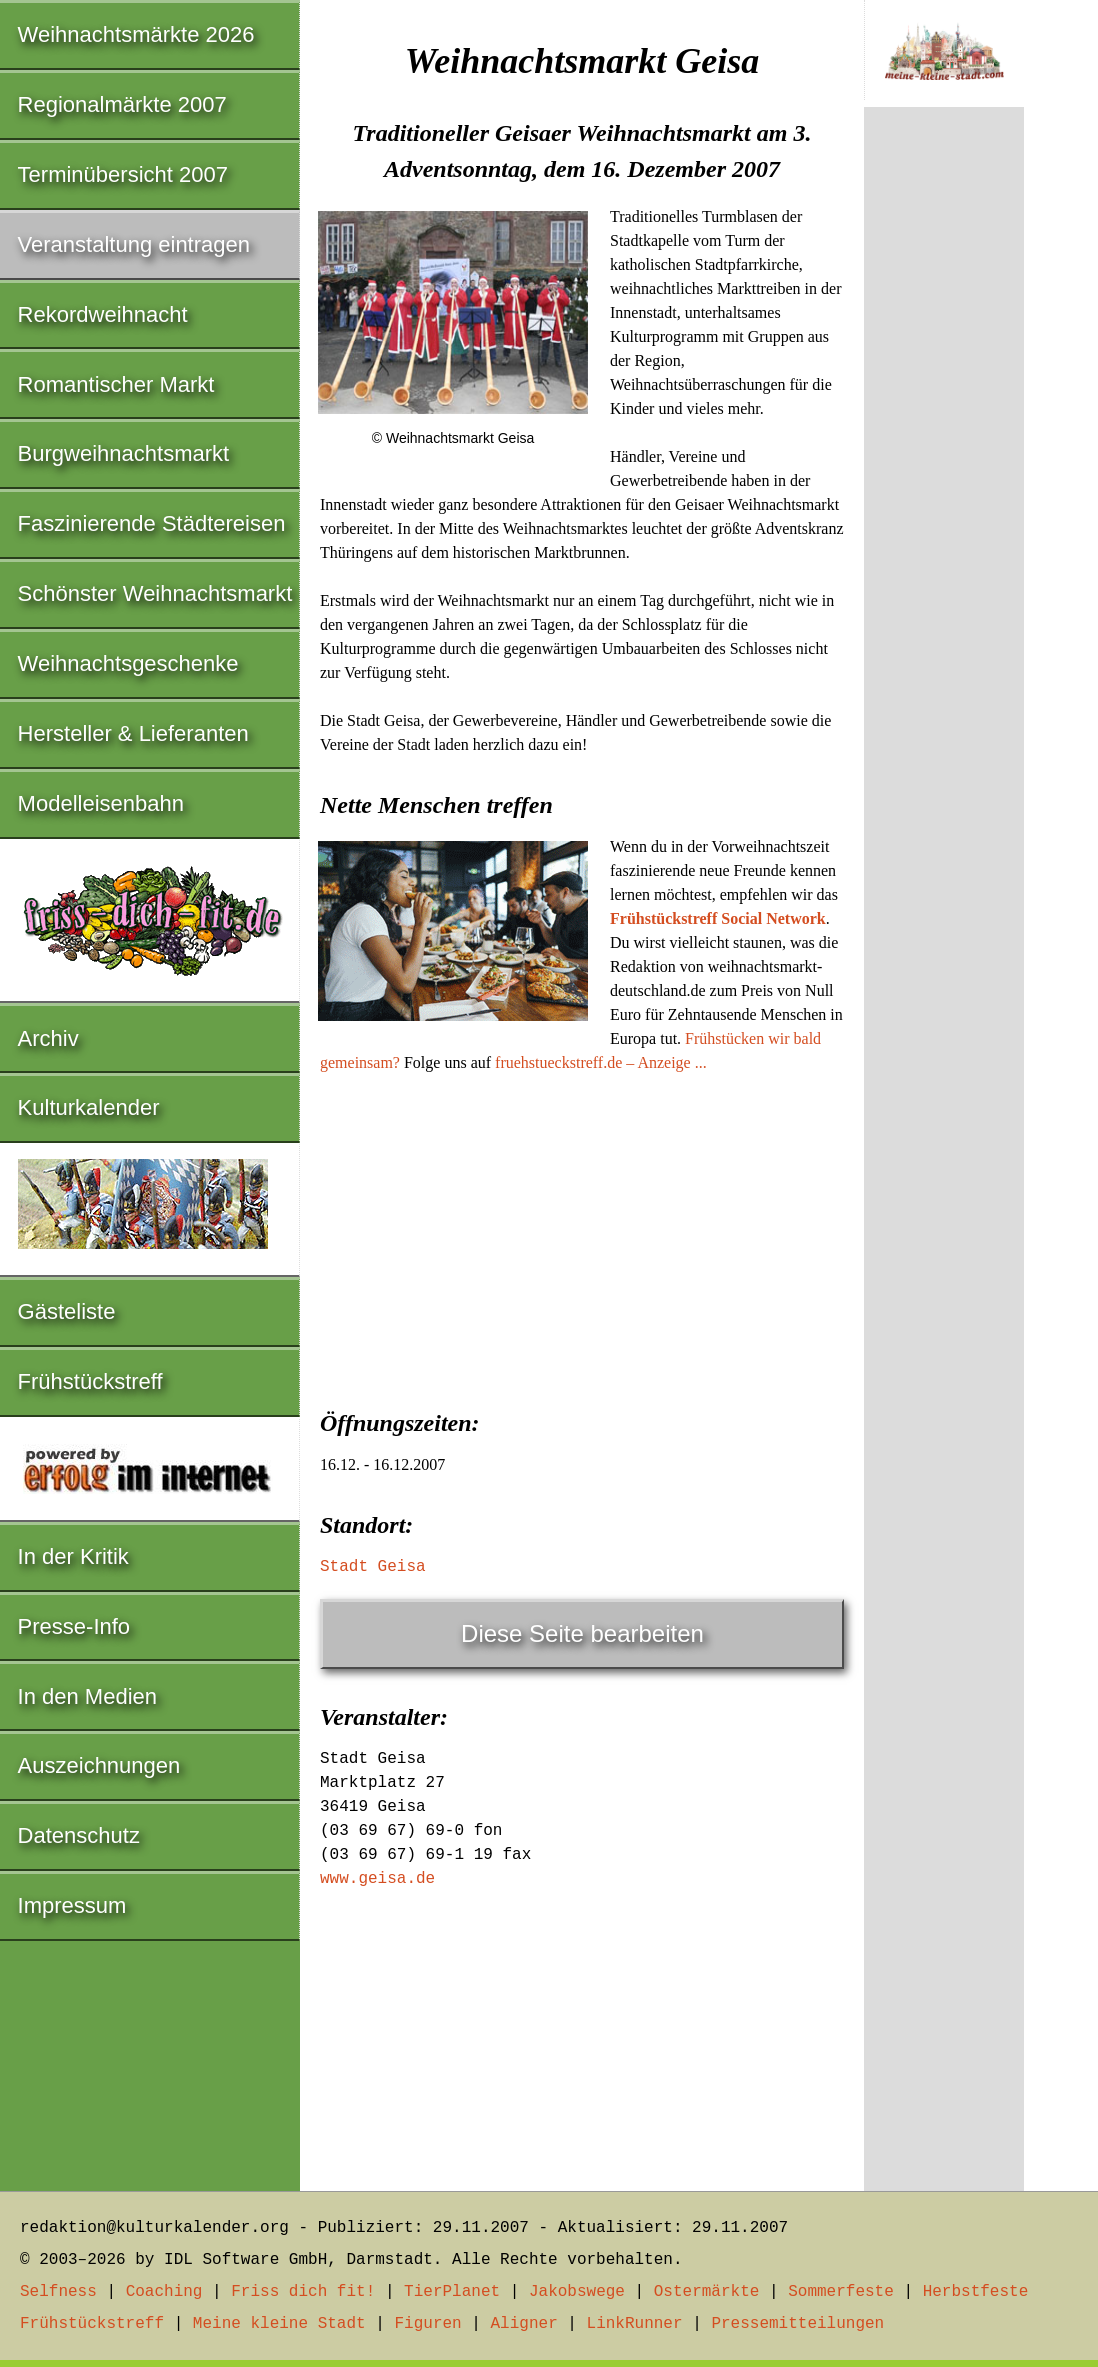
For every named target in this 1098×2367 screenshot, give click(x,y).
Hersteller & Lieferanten (133, 733)
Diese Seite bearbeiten (582, 1633)
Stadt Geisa (373, 1567)
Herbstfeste (976, 2292)
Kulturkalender (89, 1107)
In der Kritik (73, 1556)
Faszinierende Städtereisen (152, 523)
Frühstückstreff (90, 1381)
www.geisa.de (377, 1879)
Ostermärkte (707, 2292)
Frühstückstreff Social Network (718, 918)
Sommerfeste (841, 2292)
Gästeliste (67, 1311)
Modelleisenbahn (101, 803)
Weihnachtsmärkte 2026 (136, 34)
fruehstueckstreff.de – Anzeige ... (601, 1062)
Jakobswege (577, 2292)
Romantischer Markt (116, 384)
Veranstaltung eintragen (134, 244)
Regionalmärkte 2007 (122, 104)
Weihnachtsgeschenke (128, 663)
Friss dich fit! (303, 2292)
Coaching (164, 2292)
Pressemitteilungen (797, 2324)
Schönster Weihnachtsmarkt (155, 593)
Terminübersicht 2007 (123, 174)
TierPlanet (452, 2292)
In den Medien (87, 1696)
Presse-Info (74, 1626)
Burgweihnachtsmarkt (124, 453)
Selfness (58, 2292)
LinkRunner (635, 2324)
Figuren (427, 2324)
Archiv (48, 1038)
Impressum (72, 1905)
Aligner (524, 2324)
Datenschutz (79, 1835)
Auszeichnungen (99, 1765)
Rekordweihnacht (103, 314)
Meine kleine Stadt (279, 2324)
